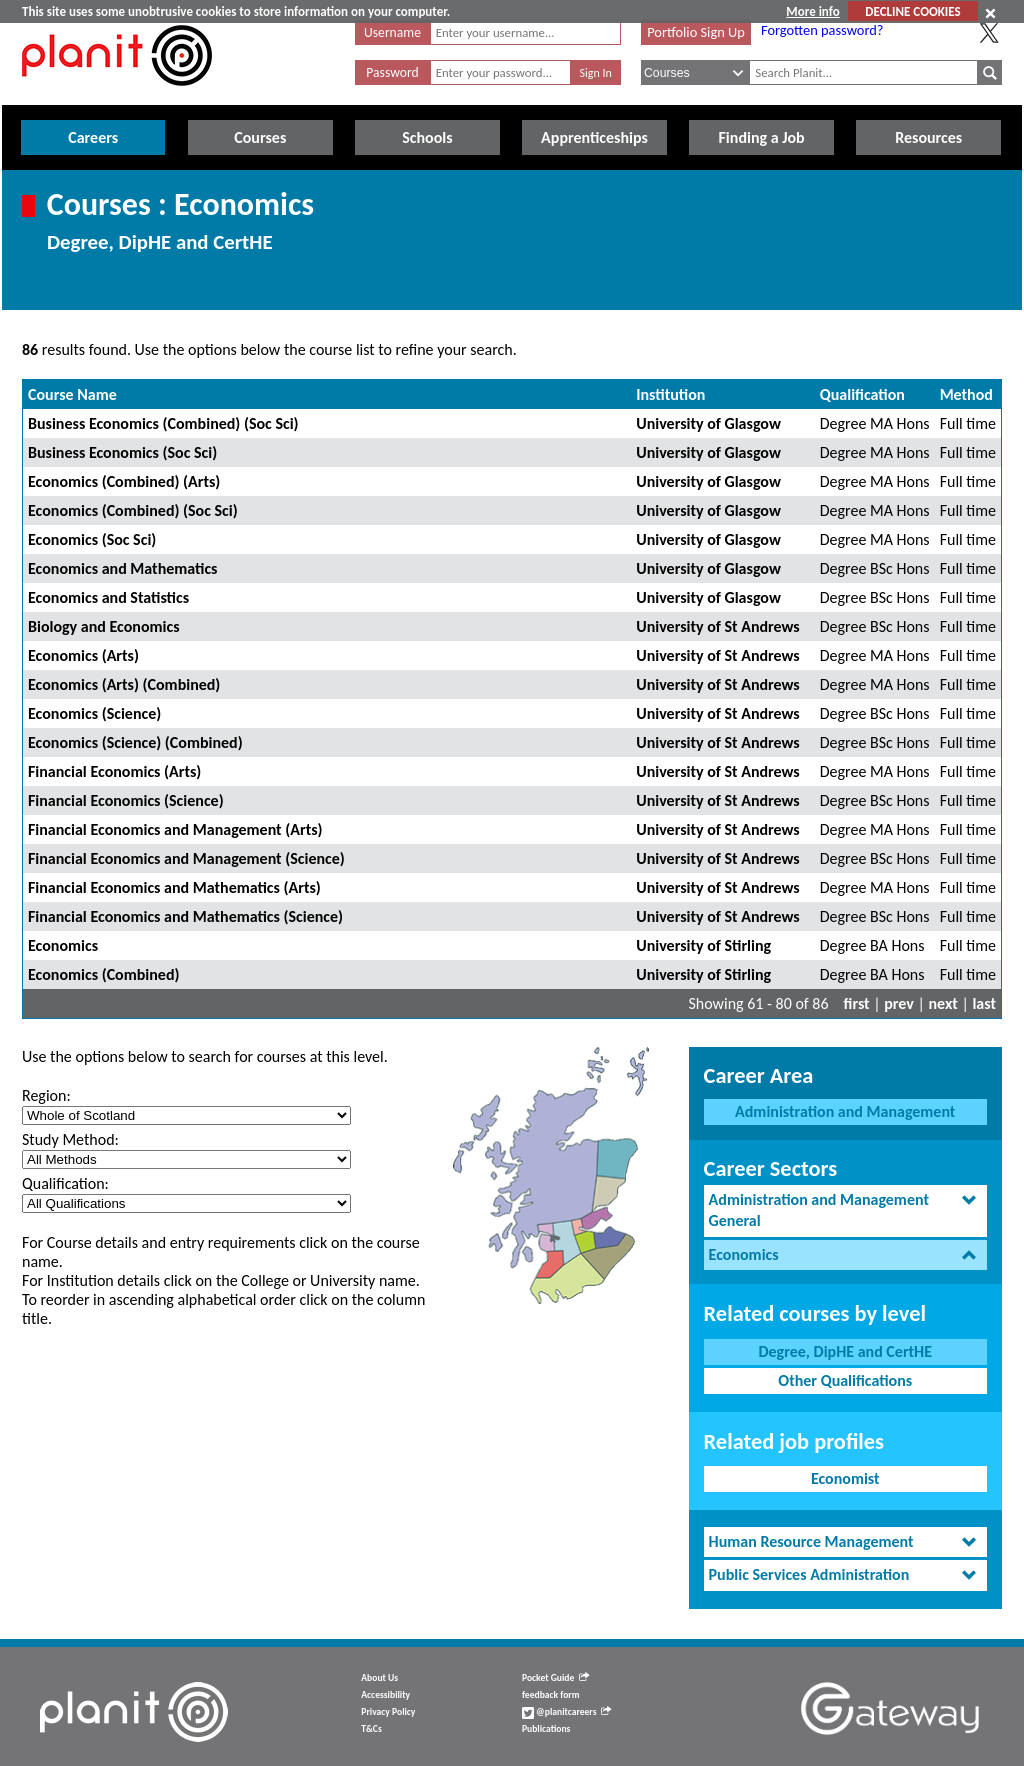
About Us (379, 1678)
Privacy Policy (388, 1712)
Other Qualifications (845, 1380)
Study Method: (70, 1139)
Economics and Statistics (108, 597)
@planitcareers (567, 1712)
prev (899, 1003)
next (943, 1003)
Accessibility (385, 1695)
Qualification (862, 394)
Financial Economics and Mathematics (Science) (185, 916)
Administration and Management (845, 1111)
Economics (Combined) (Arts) (124, 481)
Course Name (72, 394)
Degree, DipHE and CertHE (845, 1351)
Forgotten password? (822, 30)
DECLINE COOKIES (912, 11)
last (984, 1003)
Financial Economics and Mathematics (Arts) (174, 887)
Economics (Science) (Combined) (135, 742)
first (857, 1003)
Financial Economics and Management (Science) (186, 858)
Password (392, 72)
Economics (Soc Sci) (92, 539)
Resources (928, 137)
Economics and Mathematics (122, 568)
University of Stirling (703, 945)
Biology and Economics (104, 626)
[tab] (845, 1211)
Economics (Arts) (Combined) (124, 684)
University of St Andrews (718, 626)
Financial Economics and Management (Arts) (175, 829)
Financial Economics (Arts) (114, 771)
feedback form (551, 1695)
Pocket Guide (555, 1678)
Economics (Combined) (103, 974)
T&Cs (371, 1729)
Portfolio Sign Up (696, 32)
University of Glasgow (708, 423)
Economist (845, 1478)
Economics (63, 945)
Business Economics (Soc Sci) (122, 452)
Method (966, 394)
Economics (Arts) (83, 655)
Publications (546, 1729)
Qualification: (65, 1183)
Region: (46, 1095)
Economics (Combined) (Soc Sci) (133, 510)
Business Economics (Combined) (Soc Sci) (163, 423)
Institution (670, 394)
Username (392, 32)
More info (812, 11)
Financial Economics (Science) (126, 800)
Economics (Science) (94, 713)
